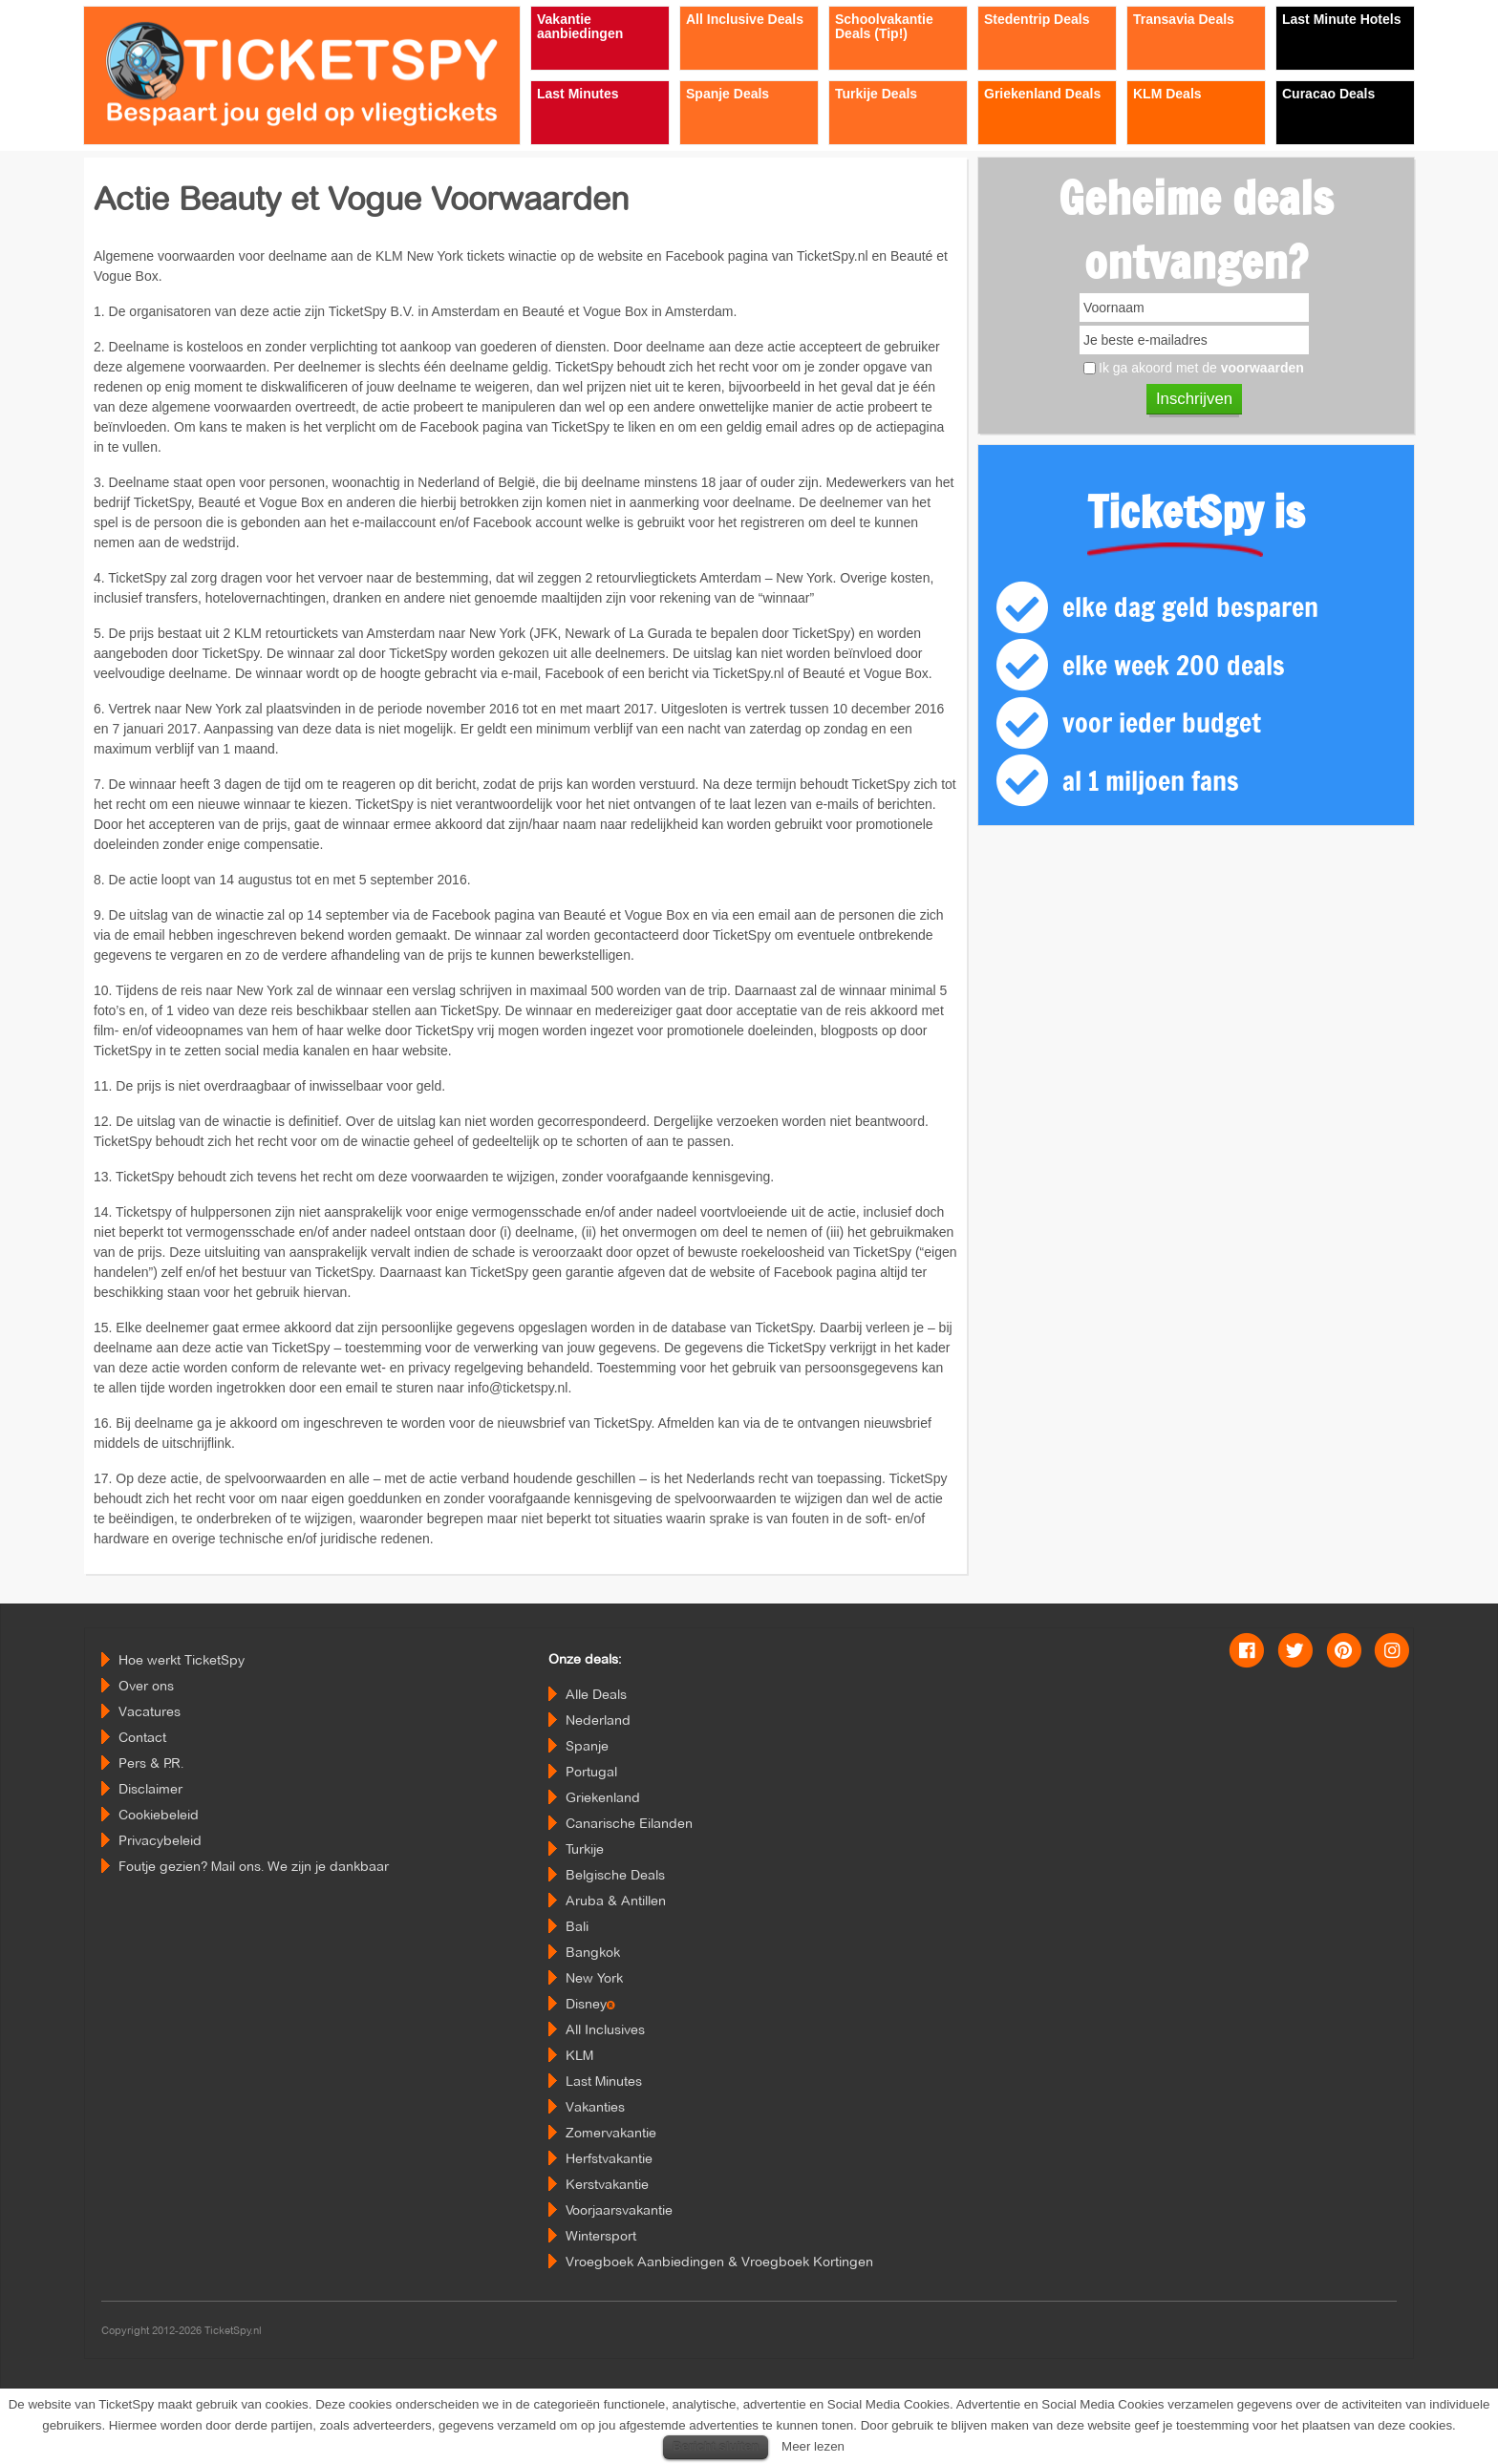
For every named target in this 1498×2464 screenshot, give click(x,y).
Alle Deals (596, 1694)
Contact (142, 1737)
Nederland (598, 1720)
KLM (579, 2055)
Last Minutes (604, 2081)
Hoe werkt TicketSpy (181, 1659)
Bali (577, 1926)
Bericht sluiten (716, 2446)
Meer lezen (813, 2446)
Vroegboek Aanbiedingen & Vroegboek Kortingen (719, 2261)
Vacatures (149, 1711)
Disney (590, 2003)
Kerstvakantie (607, 2184)
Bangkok (593, 1952)
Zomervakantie (611, 2132)
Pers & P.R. (150, 1763)
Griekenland (603, 1797)
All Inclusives (605, 2029)
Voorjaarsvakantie (619, 2210)
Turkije (585, 1849)
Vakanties (595, 2106)
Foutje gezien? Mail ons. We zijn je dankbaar (253, 1866)
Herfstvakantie (609, 2158)
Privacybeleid (160, 1840)
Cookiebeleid (158, 1814)
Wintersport (601, 2235)
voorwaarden (1262, 367)
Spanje (587, 1745)
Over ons (146, 1685)
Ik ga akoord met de (1201, 367)
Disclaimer (150, 1788)
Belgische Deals (615, 1874)
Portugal (591, 1771)
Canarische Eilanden (629, 1823)
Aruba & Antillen (616, 1900)
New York (594, 1977)
